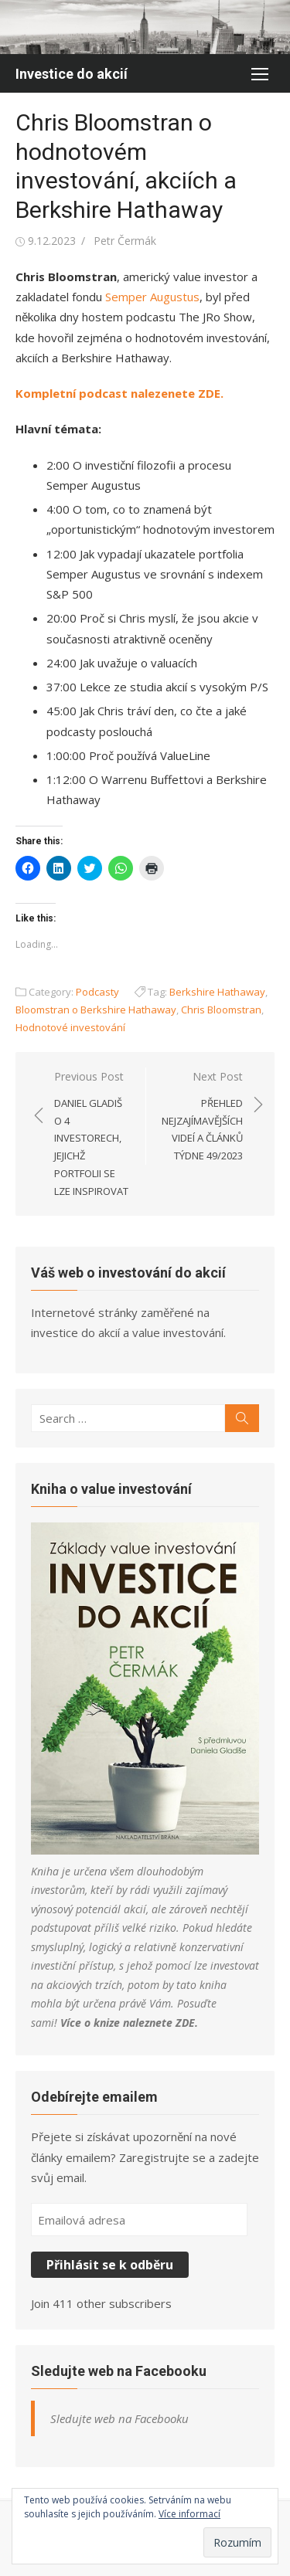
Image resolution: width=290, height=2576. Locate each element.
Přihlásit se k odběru (109, 2264)
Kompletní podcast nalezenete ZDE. (119, 393)
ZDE (185, 2022)
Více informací (189, 2513)
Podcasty (97, 992)
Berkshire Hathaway (217, 992)
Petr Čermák (125, 240)
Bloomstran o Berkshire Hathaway (95, 1009)
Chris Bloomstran (221, 1009)
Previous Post (92, 1134)
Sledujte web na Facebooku (118, 2371)
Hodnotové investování (70, 1027)
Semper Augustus (152, 296)
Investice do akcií (71, 74)
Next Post (202, 1117)
